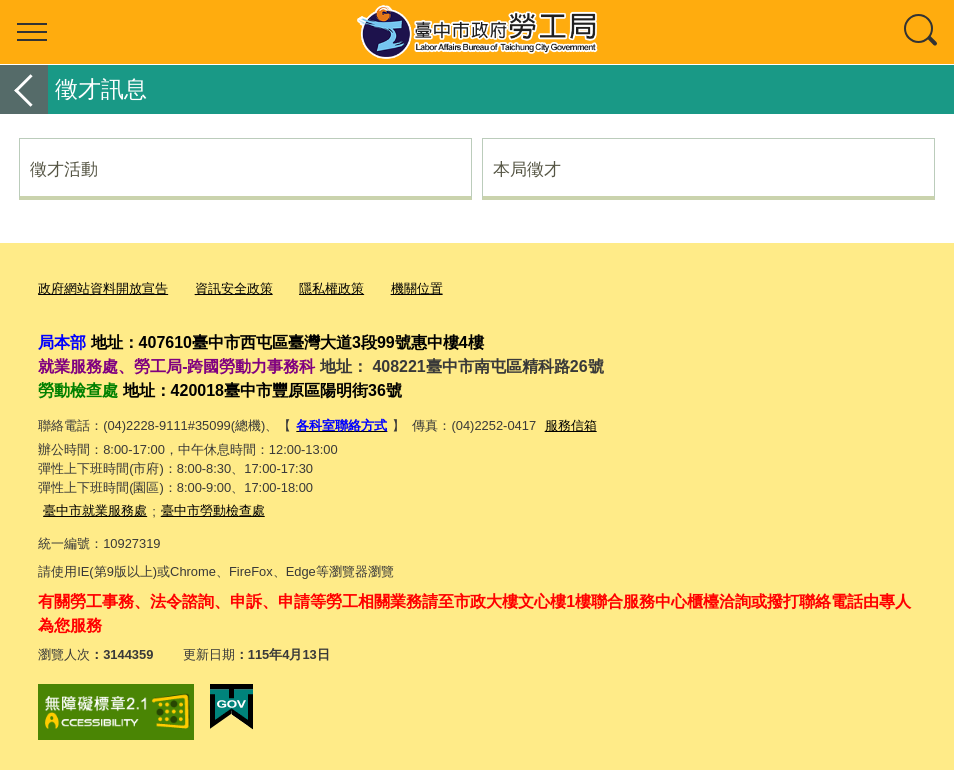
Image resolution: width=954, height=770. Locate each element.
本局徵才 (527, 169)
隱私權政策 (331, 288)
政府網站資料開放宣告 (103, 288)
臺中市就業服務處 (95, 510)
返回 (24, 89)
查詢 (922, 32)
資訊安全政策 (234, 288)
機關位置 (417, 288)
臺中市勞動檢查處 (213, 510)
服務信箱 (571, 425)
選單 (32, 32)
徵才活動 (64, 169)
